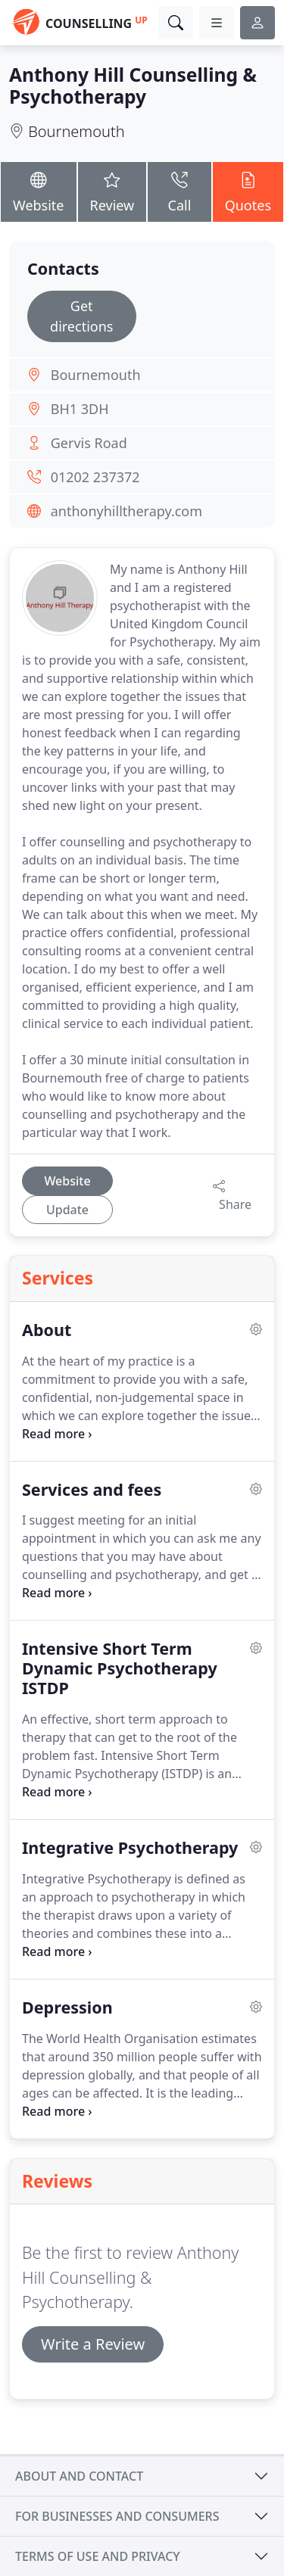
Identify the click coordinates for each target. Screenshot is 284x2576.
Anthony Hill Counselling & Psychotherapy (133, 85)
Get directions (81, 316)
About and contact (79, 2476)
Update (67, 1209)
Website (38, 191)
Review (112, 191)
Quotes (248, 191)
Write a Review (93, 2344)
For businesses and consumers (117, 2516)
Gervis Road (89, 443)
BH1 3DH (80, 409)
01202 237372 (95, 477)
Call (179, 191)
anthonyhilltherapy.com (126, 511)
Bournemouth (76, 131)
